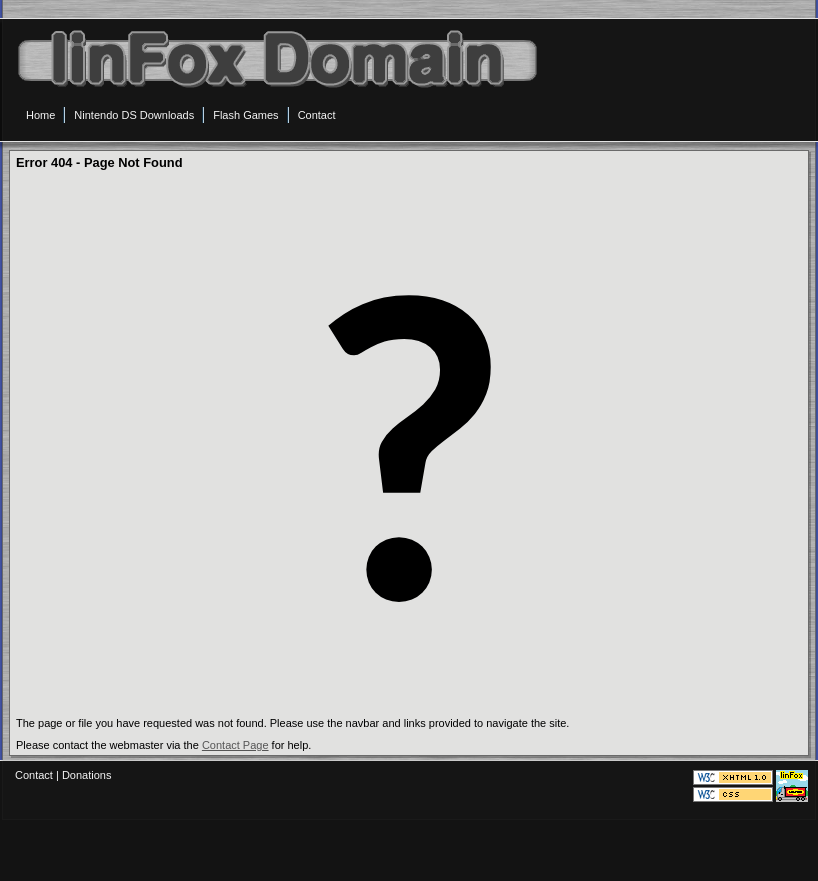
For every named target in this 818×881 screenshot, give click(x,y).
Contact (34, 775)
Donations (87, 775)
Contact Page (235, 745)
